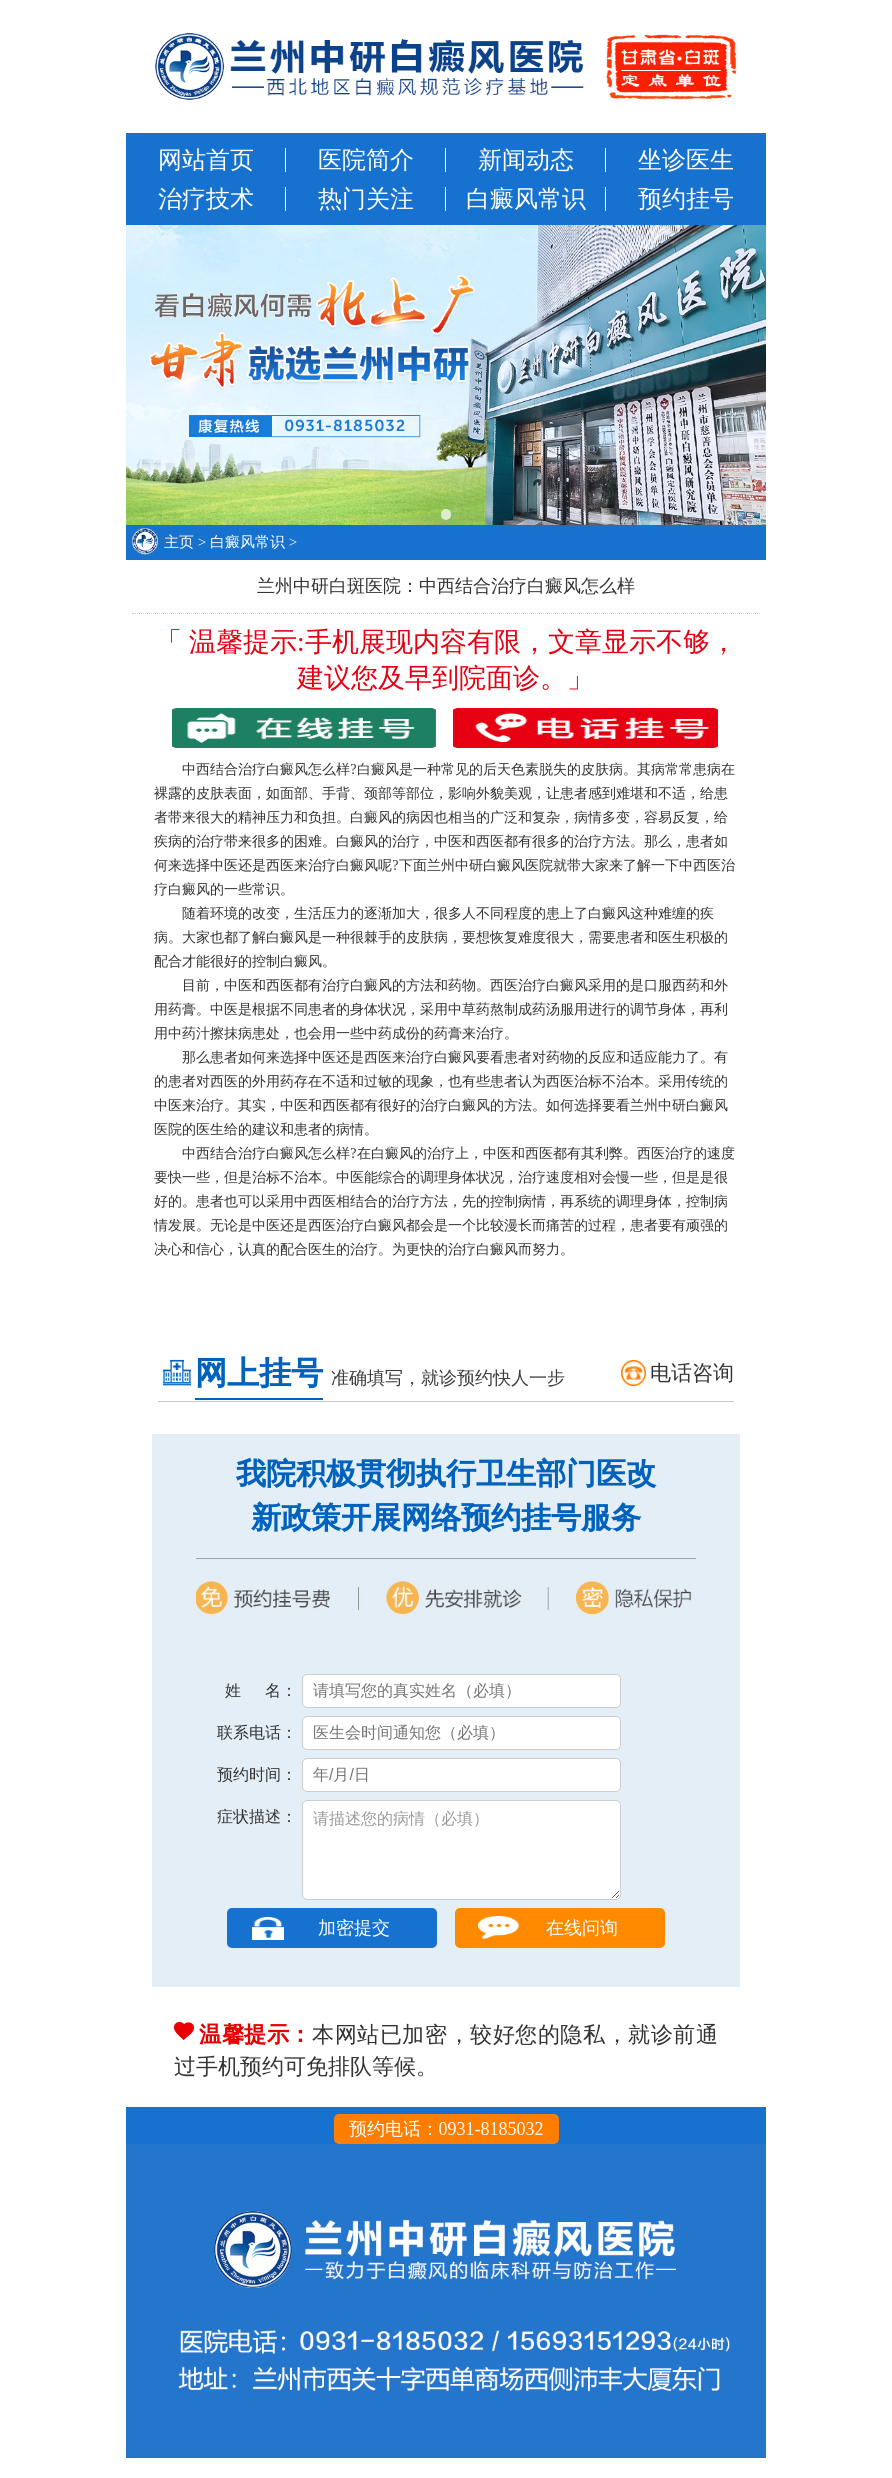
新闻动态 (526, 160)
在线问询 (582, 1948)
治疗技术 (206, 199)
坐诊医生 (686, 160)
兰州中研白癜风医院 (490, 865)
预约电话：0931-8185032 (446, 2149)
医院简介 (366, 160)
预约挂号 (686, 199)
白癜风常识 (526, 199)
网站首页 (206, 160)
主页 (179, 542)
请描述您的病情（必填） (461, 1860)
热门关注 (366, 199)
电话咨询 (692, 1373)
